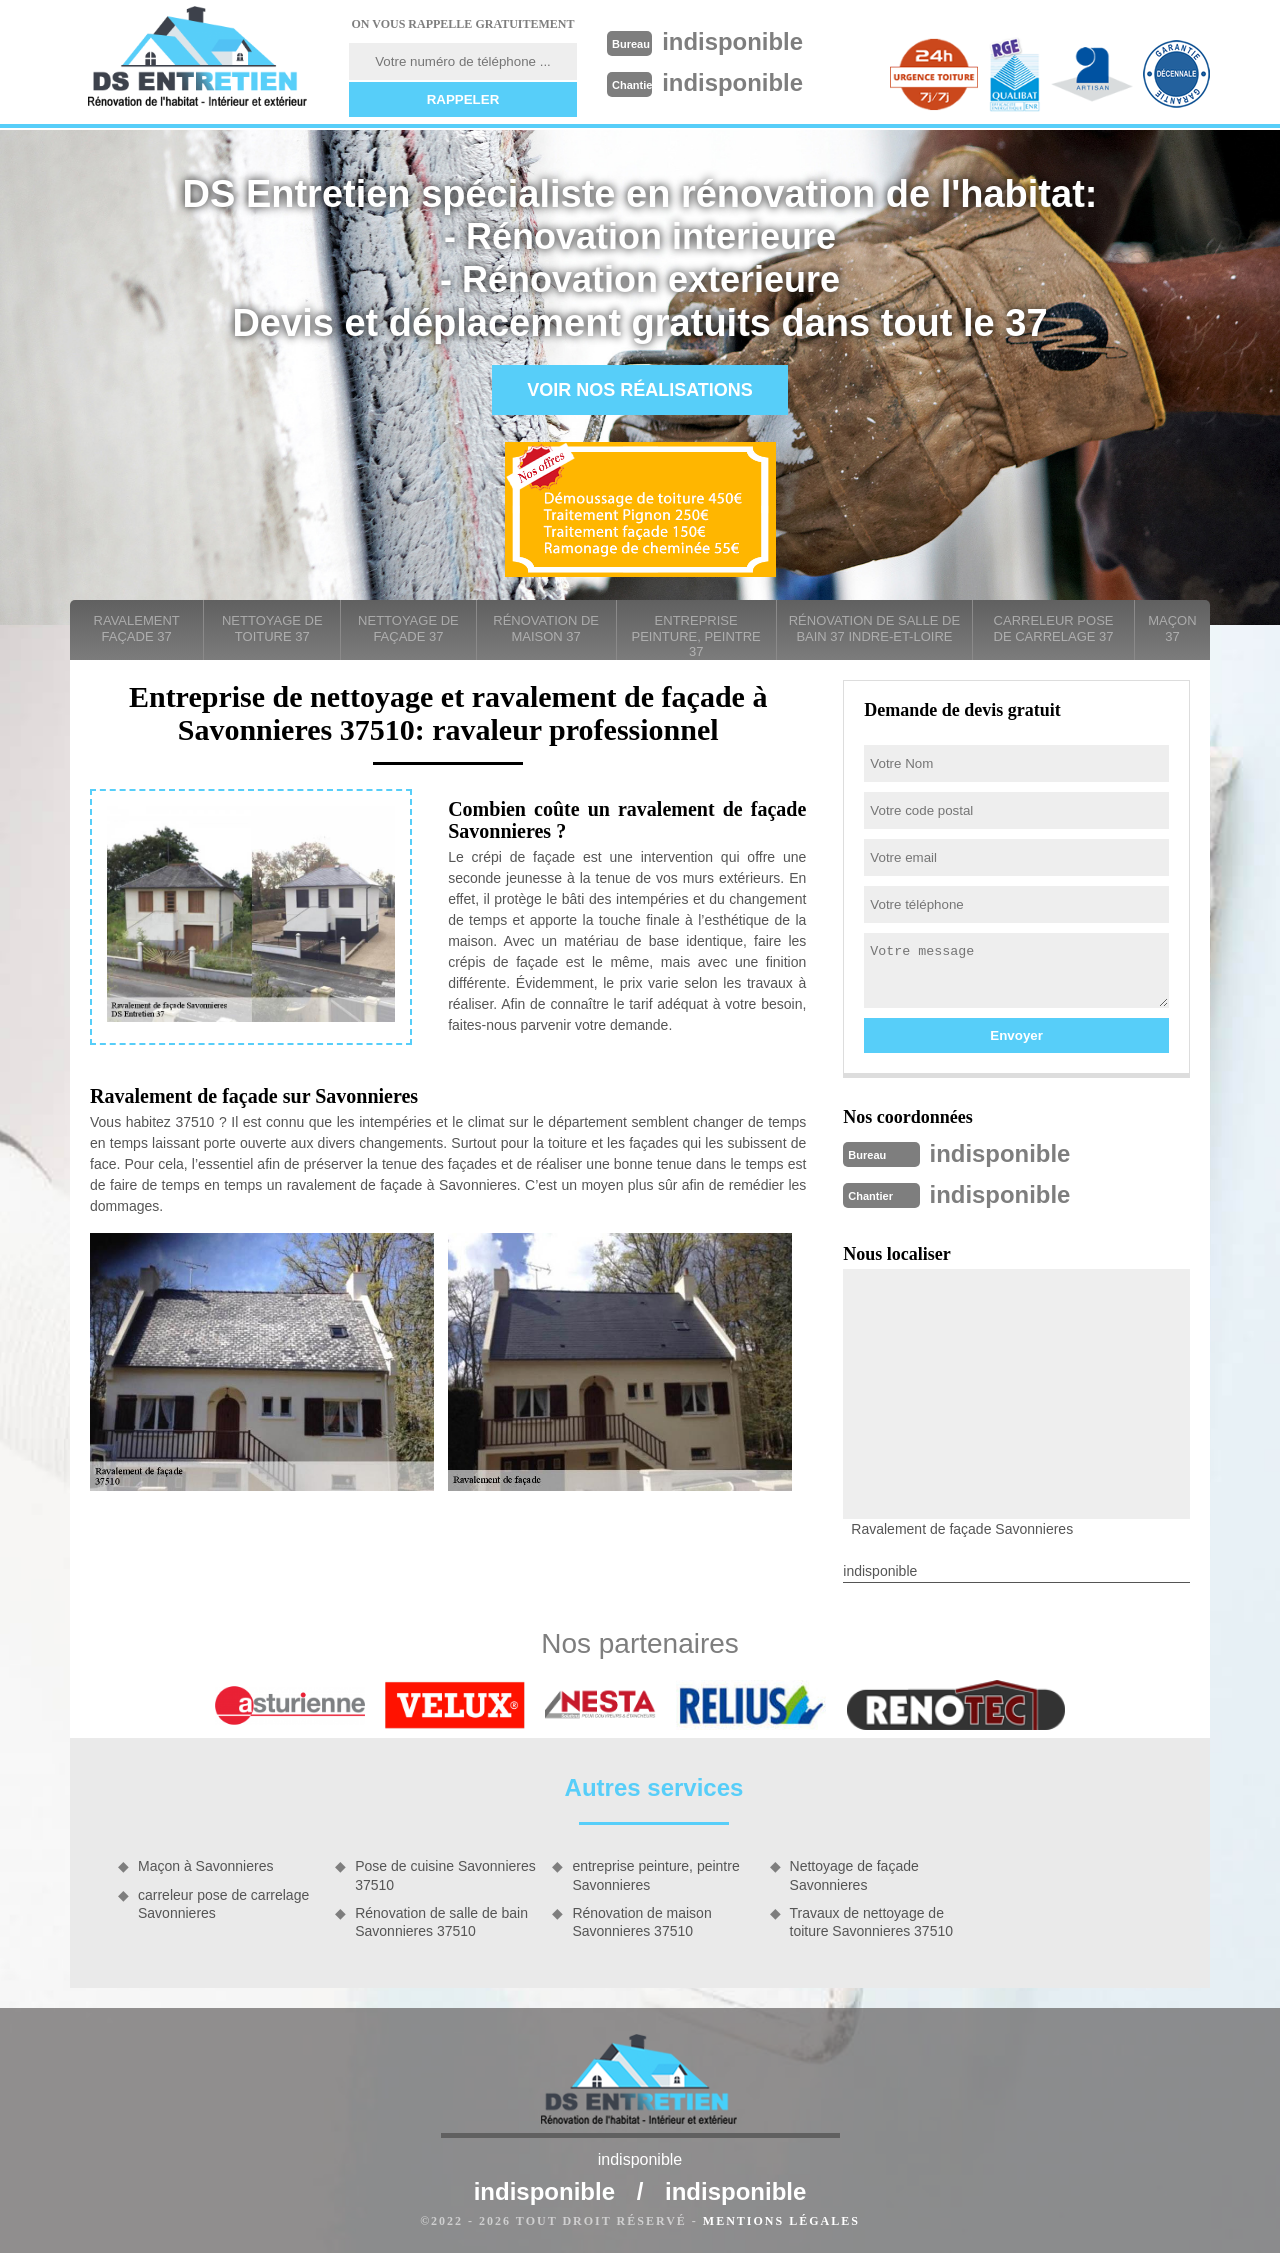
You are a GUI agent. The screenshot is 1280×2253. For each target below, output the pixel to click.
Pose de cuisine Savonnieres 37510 (445, 1873)
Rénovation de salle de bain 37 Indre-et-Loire (874, 628)
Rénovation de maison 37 (546, 628)
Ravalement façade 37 (137, 628)
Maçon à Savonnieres (205, 1864)
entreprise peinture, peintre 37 (696, 636)
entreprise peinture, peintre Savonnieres (655, 1873)
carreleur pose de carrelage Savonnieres (223, 1902)
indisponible (741, 41)
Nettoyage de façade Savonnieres (854, 1873)
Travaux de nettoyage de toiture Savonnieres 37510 (871, 1920)
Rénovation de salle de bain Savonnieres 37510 (441, 1920)
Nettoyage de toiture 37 (272, 628)
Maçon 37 (1172, 628)
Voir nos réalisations (640, 390)
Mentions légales (781, 2219)
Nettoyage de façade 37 (408, 628)
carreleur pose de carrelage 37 (1054, 628)
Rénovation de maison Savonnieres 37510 (641, 1920)
